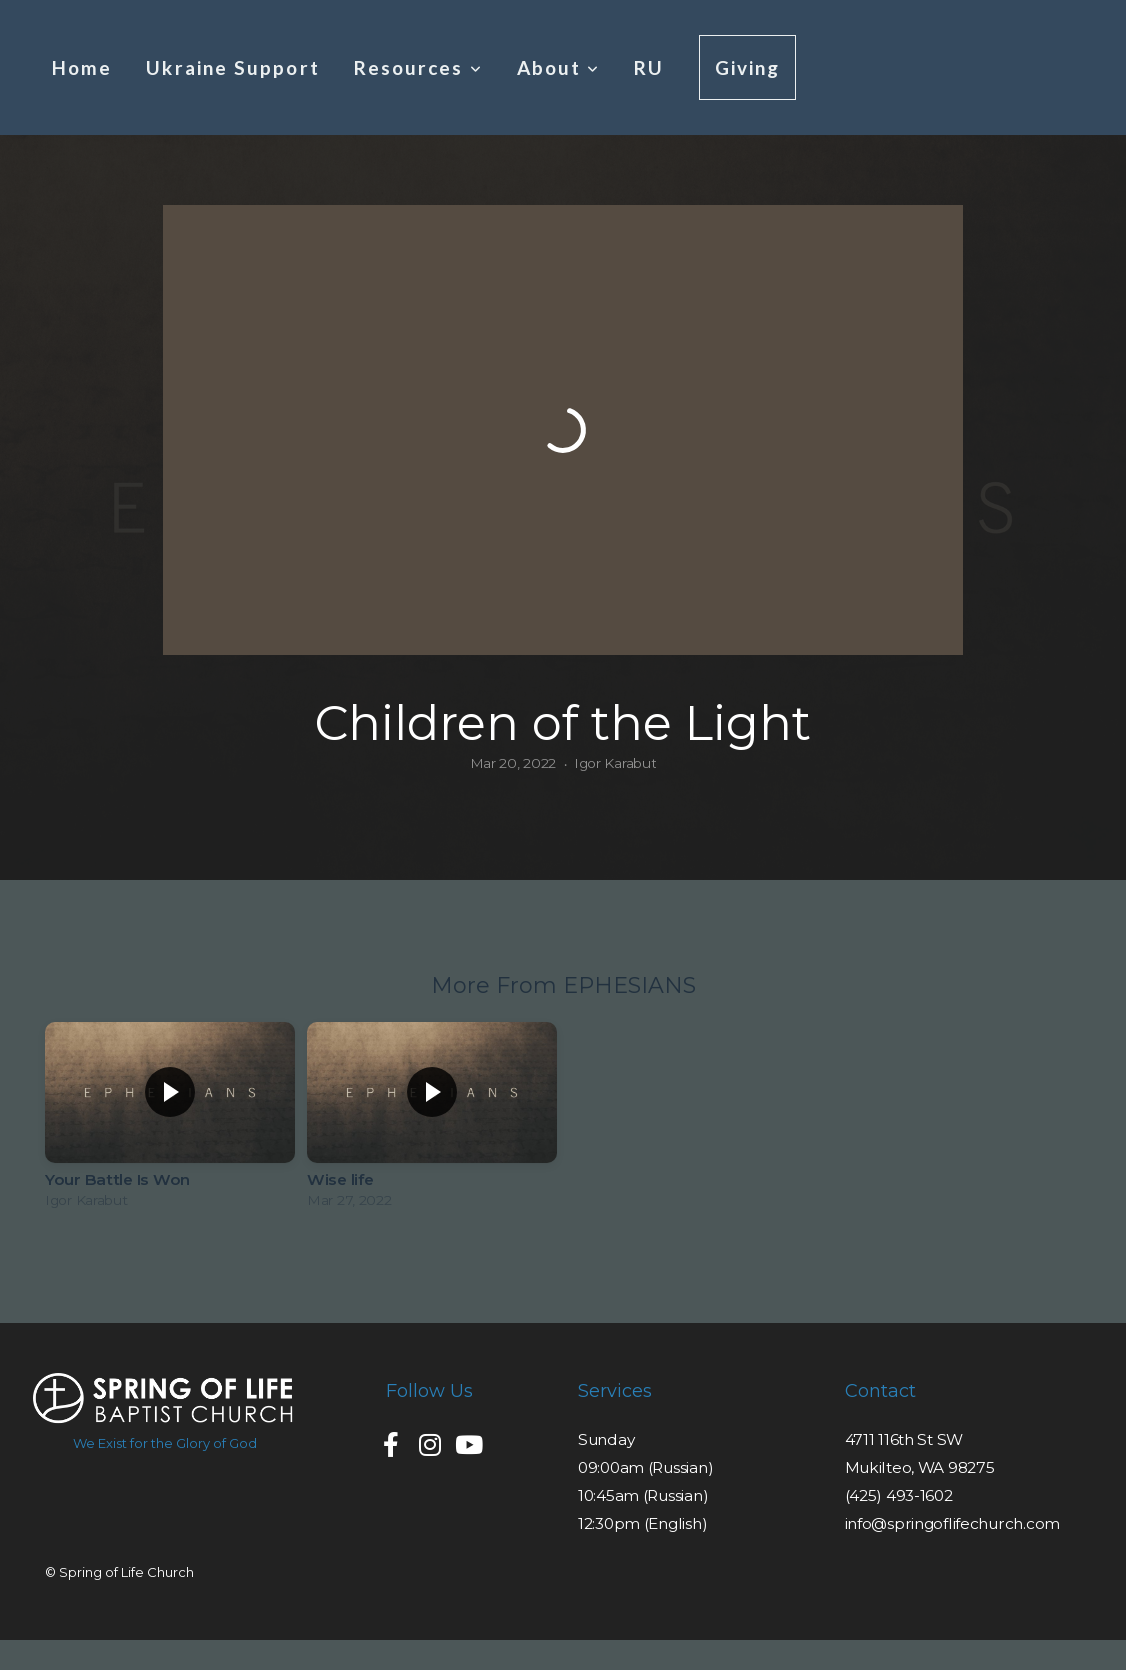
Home (82, 67)
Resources (418, 67)
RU (649, 67)
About (559, 67)
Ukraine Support (232, 67)
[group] (170, 1120)
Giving (748, 67)
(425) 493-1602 (899, 1495)
